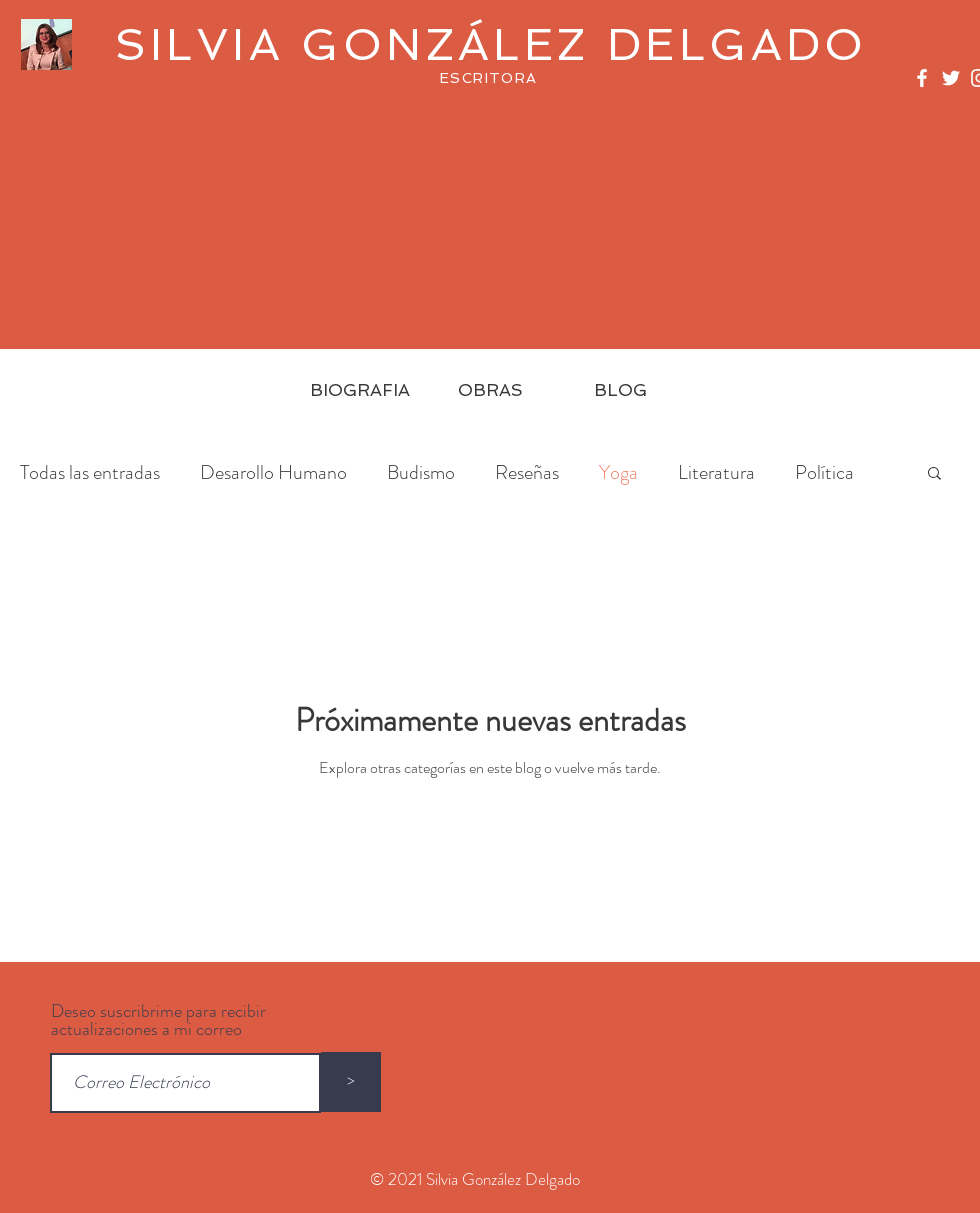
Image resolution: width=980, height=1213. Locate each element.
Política (824, 472)
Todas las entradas (90, 472)
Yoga (618, 472)
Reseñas (527, 472)
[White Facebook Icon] (922, 78)
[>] (351, 1082)
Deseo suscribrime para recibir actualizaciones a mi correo (158, 1020)
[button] (934, 474)
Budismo (421, 472)
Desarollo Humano (273, 472)
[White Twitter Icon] (951, 78)
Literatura (716, 472)
